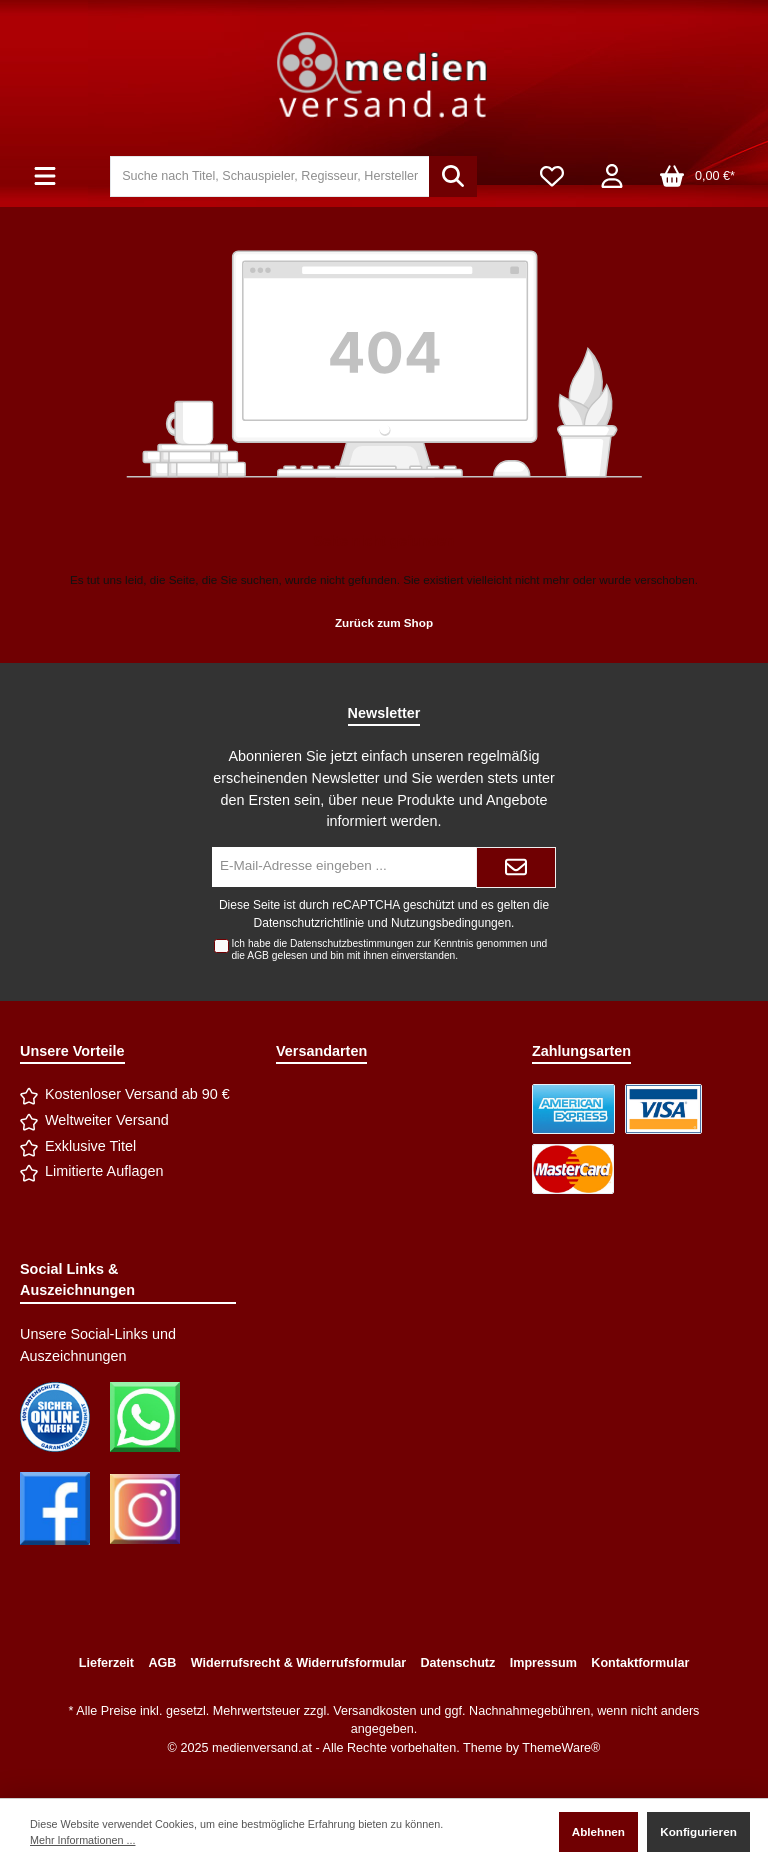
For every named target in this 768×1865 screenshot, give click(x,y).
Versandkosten (374, 1711)
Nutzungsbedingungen (451, 923)
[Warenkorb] (697, 176)
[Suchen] (453, 176)
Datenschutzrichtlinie (309, 923)
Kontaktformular (640, 1663)
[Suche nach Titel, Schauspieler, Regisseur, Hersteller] (270, 176)
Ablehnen (598, 1831)
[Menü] (45, 176)
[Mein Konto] (612, 176)
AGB (258, 955)
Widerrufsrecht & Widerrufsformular (298, 1663)
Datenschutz (457, 1663)
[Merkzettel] (552, 176)
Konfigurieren (698, 1831)
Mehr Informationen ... (82, 1840)
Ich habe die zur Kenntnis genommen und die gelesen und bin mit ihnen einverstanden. (389, 949)
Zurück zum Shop (384, 622)
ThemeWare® (561, 1748)
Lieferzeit (106, 1663)
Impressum (543, 1663)
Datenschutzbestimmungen (352, 943)
